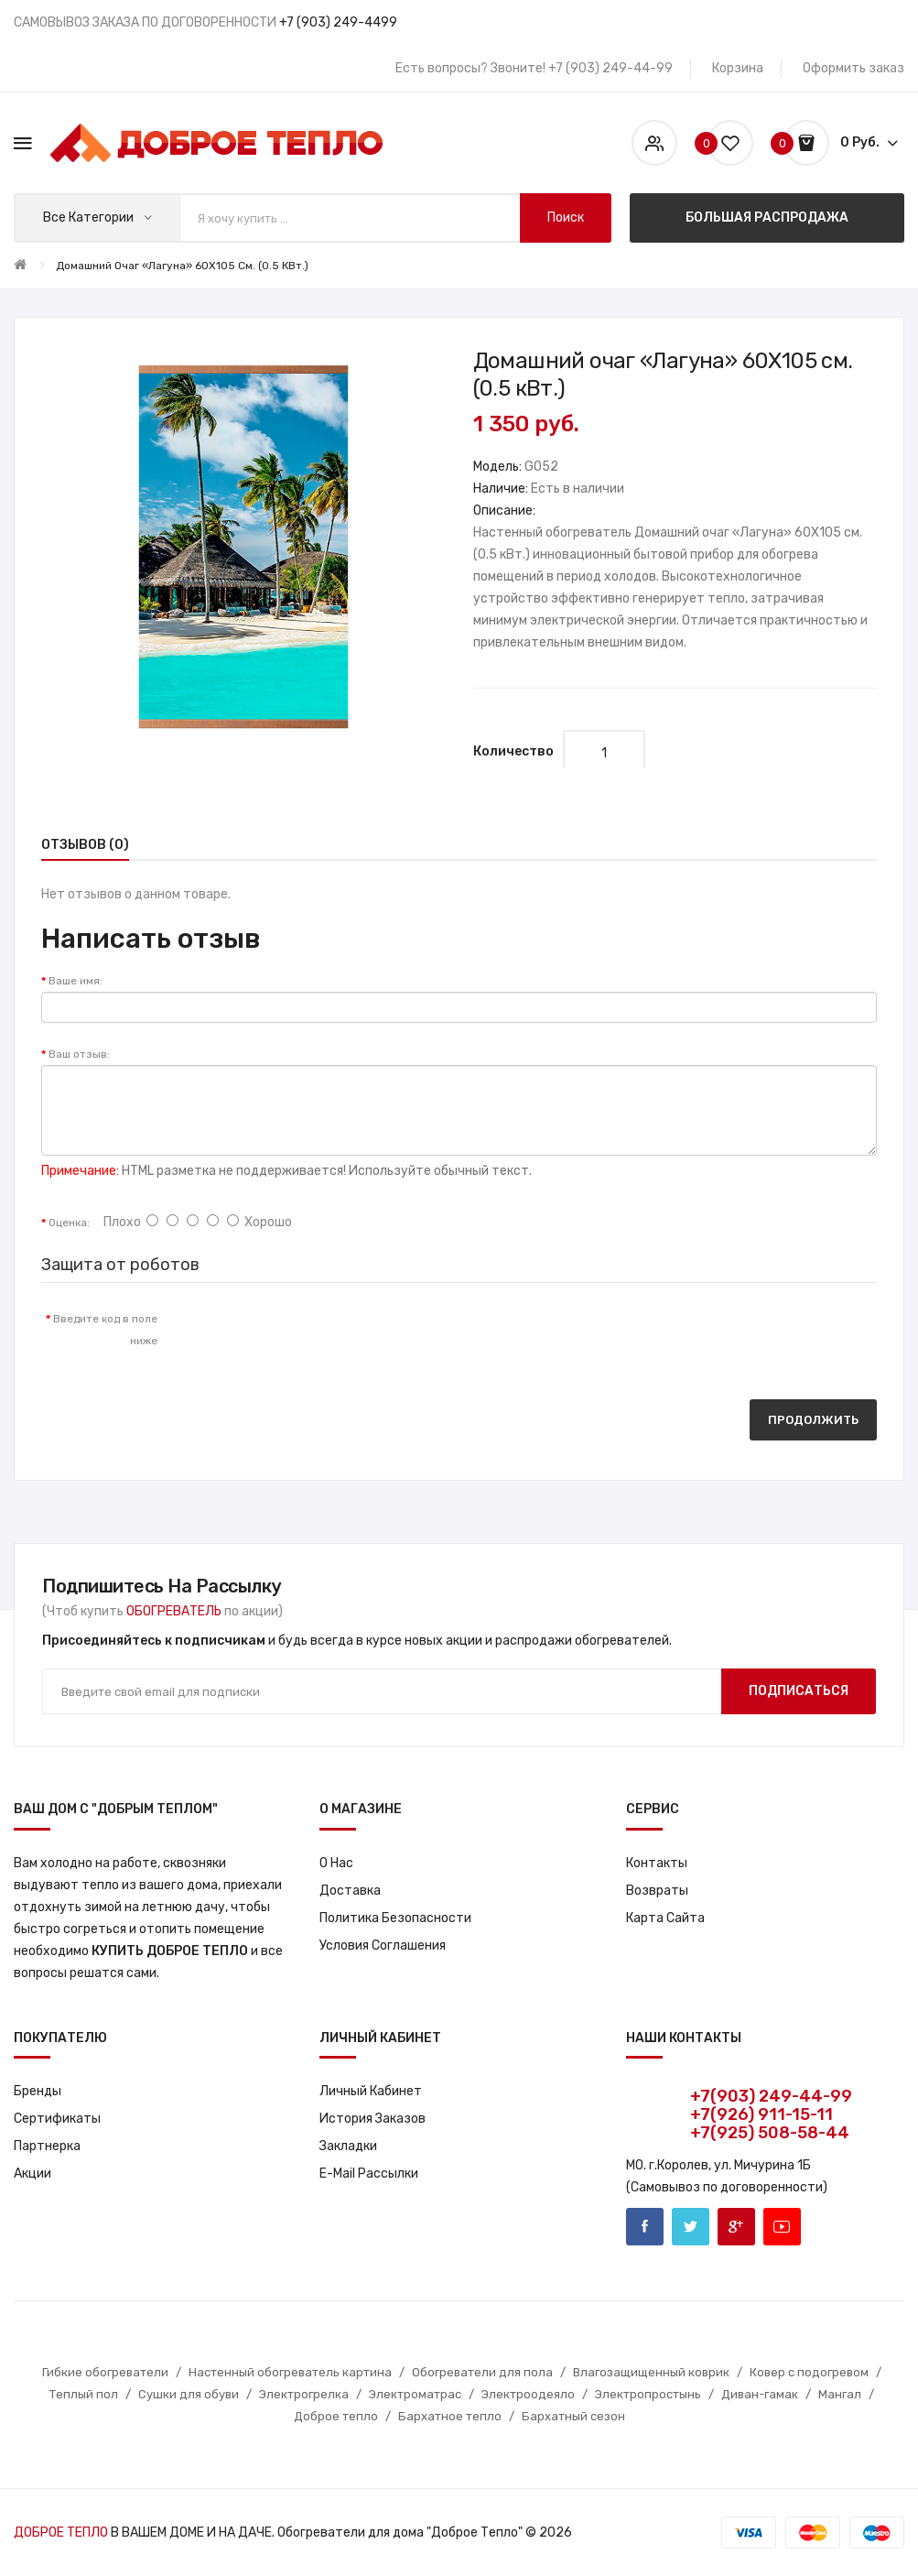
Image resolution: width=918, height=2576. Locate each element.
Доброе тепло (336, 2416)
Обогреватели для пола (482, 2372)
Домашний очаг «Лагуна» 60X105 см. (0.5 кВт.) (182, 265)
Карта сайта (665, 1918)
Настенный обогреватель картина (290, 2372)
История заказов (372, 2118)
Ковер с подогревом (809, 2372)
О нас (336, 1863)
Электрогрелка (304, 2394)
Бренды (37, 2091)
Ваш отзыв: (79, 1054)
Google (736, 2226)
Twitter (690, 2226)
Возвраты (657, 1890)
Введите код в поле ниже (105, 1329)
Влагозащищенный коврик (651, 2372)
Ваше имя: (76, 980)
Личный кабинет (370, 2091)
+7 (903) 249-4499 (338, 22)
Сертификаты (57, 2118)
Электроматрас (415, 2394)
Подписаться (798, 1691)
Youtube (782, 2226)
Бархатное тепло (450, 2416)
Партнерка (47, 2146)
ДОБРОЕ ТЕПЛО (61, 2532)
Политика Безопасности (395, 1918)
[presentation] (324, 1337)
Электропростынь (648, 2394)
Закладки (348, 2146)
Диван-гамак (759, 2394)
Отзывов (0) (85, 845)
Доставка (350, 1890)
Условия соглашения (382, 1945)
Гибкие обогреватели (105, 2372)
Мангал (839, 2394)
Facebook (645, 2226)
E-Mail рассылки (368, 2173)
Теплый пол (83, 2394)
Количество (513, 751)
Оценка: (69, 1222)
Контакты (656, 1863)
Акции (32, 2173)
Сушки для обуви (188, 2394)
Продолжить (813, 1420)
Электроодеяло (528, 2394)
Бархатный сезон (573, 2416)
